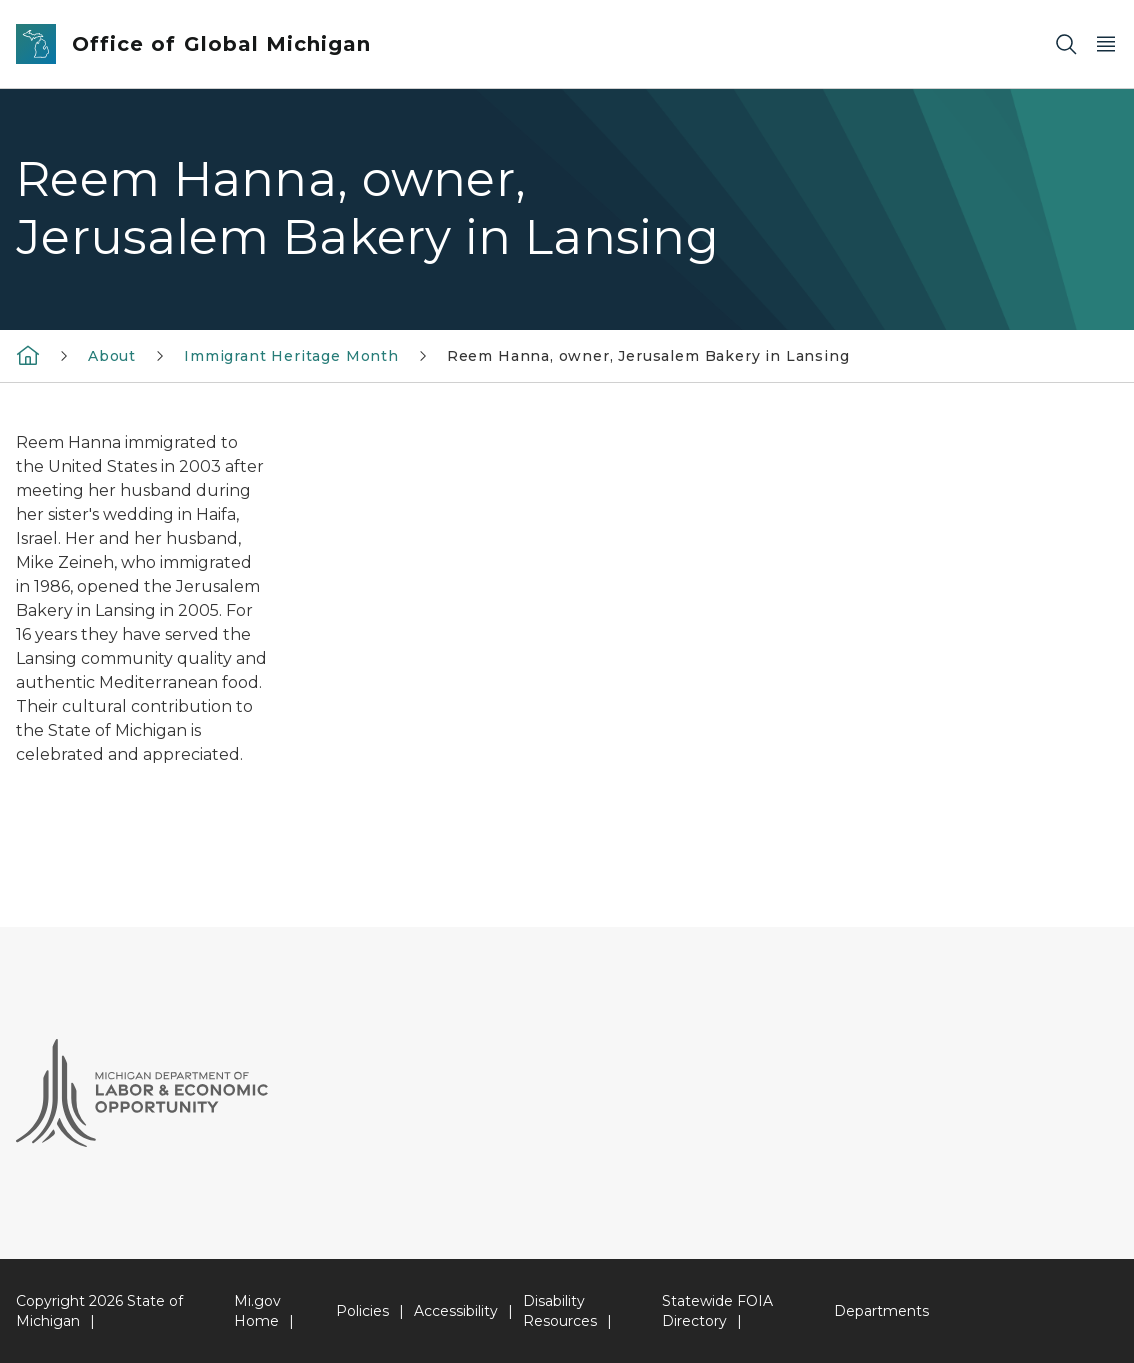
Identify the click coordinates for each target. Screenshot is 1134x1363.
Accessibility (456, 1311)
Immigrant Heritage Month (291, 356)
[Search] (1066, 44)
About (112, 356)
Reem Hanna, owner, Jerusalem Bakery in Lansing (648, 356)
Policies (362, 1311)
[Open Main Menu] (1106, 44)
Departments (881, 1311)
